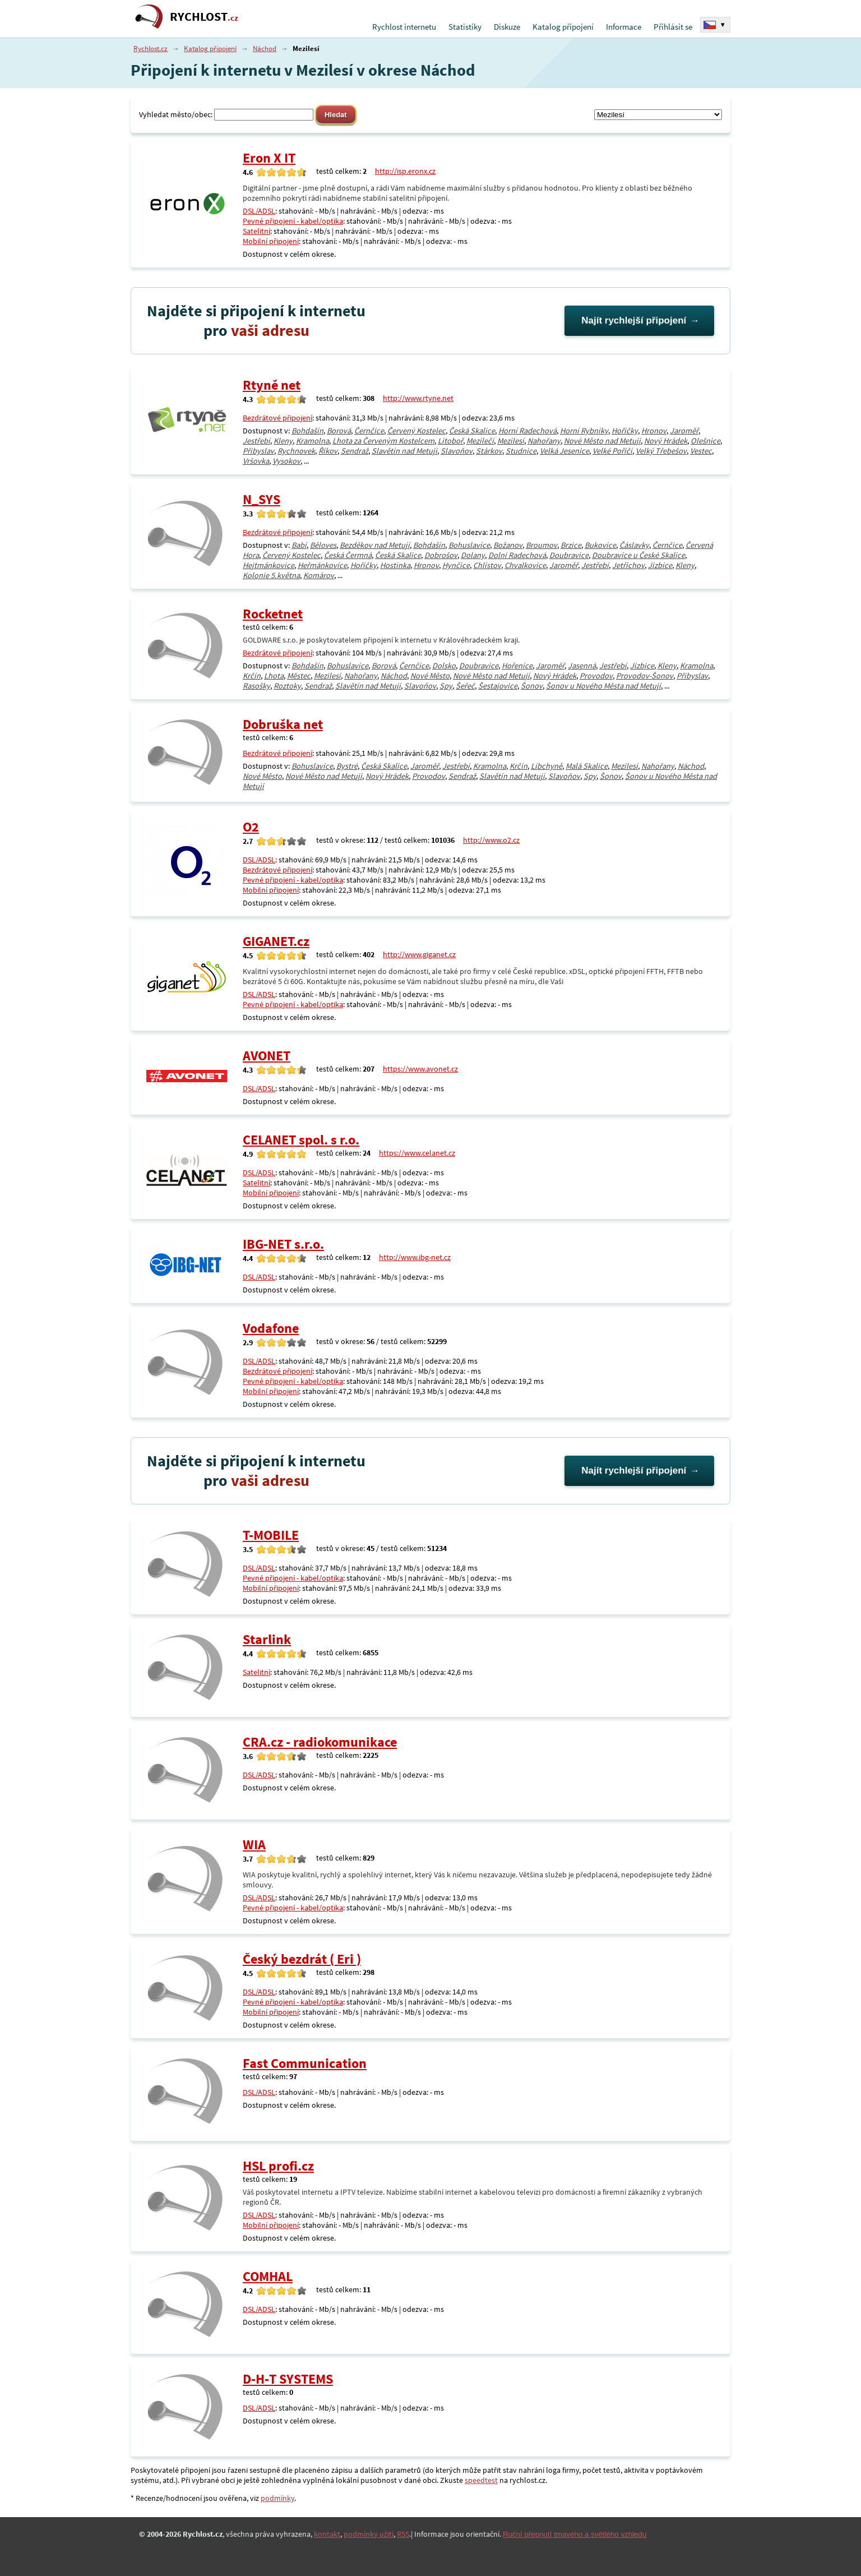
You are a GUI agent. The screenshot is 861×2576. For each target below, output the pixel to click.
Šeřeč (465, 686)
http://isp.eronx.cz (405, 171)
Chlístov (487, 565)
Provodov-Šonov (644, 676)
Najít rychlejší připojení (633, 320)
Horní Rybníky (584, 431)
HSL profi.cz (278, 2166)
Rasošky (256, 686)
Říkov (327, 451)
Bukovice (600, 545)
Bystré (347, 766)
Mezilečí (480, 441)
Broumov (541, 545)
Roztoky (287, 686)
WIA (254, 1844)
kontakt (327, 2534)
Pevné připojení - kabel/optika (293, 221)
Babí (299, 545)
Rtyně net (271, 385)
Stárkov (489, 451)
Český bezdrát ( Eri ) (302, 1959)
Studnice (521, 451)
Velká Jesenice (564, 451)
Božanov (507, 545)
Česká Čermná (348, 555)
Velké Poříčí (612, 451)
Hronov (653, 431)
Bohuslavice (469, 545)
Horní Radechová (527, 431)
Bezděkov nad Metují (375, 545)
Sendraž (354, 451)
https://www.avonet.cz (420, 1069)
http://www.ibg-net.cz (415, 1257)
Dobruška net (283, 724)
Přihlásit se (673, 26)
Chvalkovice (525, 565)
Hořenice (517, 666)
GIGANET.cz (276, 941)
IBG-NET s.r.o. (283, 1244)
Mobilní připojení (271, 241)
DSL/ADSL (259, 211)
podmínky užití (369, 2534)
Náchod (264, 48)
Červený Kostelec (416, 431)
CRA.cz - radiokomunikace (320, 1742)
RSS (403, 2534)
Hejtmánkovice (268, 565)
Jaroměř (684, 431)
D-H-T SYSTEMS (288, 2379)
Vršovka (256, 461)
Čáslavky (634, 545)
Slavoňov (457, 451)
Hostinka (395, 565)
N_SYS (261, 499)
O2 (251, 827)
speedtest (481, 2480)
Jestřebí (256, 441)
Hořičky (625, 431)
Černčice (369, 431)
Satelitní (256, 231)
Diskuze (507, 26)
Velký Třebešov (661, 451)
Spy (445, 686)
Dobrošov (440, 555)
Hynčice (456, 565)
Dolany (473, 555)
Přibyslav (258, 451)
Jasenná (582, 666)
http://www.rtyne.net (418, 398)
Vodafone (271, 1328)
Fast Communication (305, 2063)
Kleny (283, 441)
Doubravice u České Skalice (638, 555)
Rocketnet (273, 614)
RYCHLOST (204, 16)
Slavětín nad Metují (404, 451)
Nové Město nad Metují (602, 441)
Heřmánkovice (322, 565)
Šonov (532, 686)
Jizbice (660, 565)
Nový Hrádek (665, 441)
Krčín (252, 676)
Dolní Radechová (517, 555)
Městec (299, 676)
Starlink (267, 1639)
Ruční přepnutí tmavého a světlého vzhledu (574, 2534)
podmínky (277, 2498)
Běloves (323, 545)
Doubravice (569, 555)
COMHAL (268, 2276)
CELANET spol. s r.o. (301, 1140)
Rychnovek (296, 451)
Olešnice (705, 441)
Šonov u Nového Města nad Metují (603, 686)
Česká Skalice (472, 431)
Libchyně (546, 766)
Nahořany (544, 441)
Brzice (571, 545)
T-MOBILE (271, 1535)
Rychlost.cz (150, 48)
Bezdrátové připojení (277, 418)
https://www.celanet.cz (417, 1153)
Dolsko (444, 666)
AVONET (266, 1055)
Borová (339, 431)
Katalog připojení (563, 26)
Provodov (596, 676)
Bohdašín (307, 431)
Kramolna (312, 441)
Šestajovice (497, 686)
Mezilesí (510, 441)
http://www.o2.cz (491, 840)
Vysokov (286, 461)
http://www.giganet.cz (419, 954)
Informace (623, 26)
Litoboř (450, 441)
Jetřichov (628, 565)
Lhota (274, 676)
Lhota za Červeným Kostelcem (383, 441)
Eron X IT (269, 158)
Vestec (701, 451)
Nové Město (430, 676)
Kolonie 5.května (271, 575)
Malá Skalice (587, 766)
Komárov (318, 575)
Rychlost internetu (404, 26)
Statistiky (465, 26)
